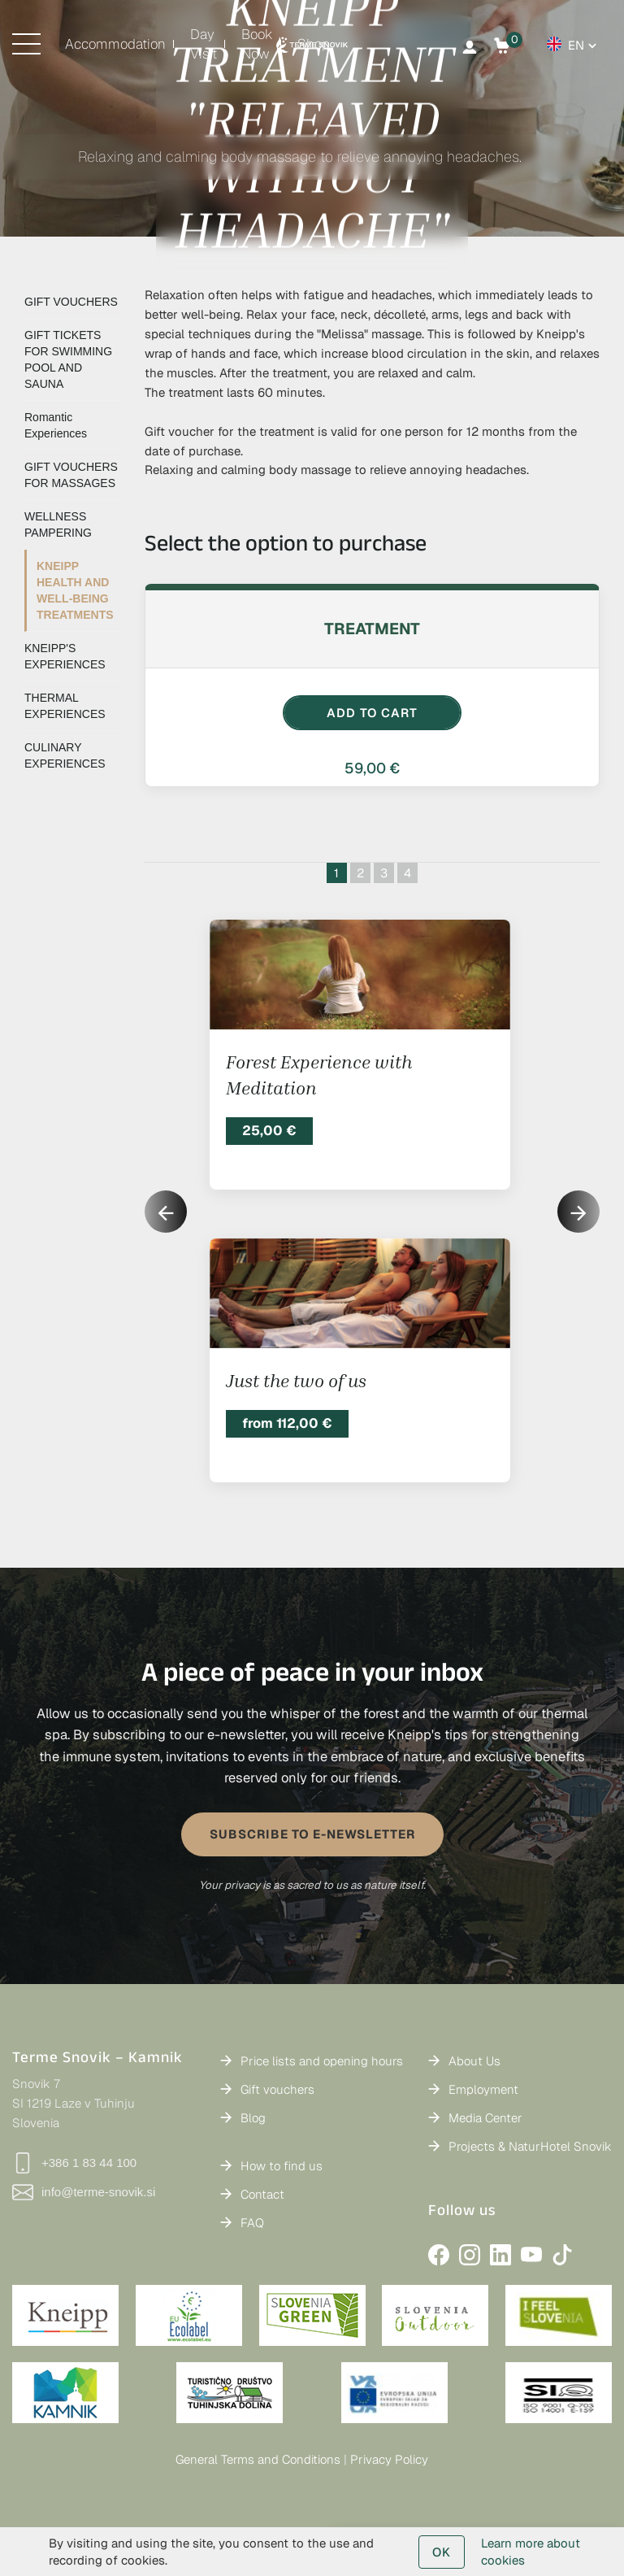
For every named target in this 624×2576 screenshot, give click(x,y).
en (576, 45)
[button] (578, 1211)
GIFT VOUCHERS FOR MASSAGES (71, 475)
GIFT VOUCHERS (71, 301)
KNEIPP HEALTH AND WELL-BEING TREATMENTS (75, 590)
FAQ (252, 2222)
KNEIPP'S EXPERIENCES (65, 656)
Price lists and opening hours (321, 2061)
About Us (474, 2061)
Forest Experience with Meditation (319, 1074)
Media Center (485, 2118)
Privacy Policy (389, 2459)
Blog (253, 2118)
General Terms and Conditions (258, 2459)
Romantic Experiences (55, 425)
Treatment (372, 628)
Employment (483, 2089)
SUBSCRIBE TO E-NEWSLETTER (312, 1834)
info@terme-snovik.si (83, 2192)
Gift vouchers (277, 2089)
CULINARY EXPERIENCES (65, 755)
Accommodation (115, 44)
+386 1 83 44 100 (74, 2163)
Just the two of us (296, 1380)
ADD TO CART (372, 712)
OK (441, 2552)
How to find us (281, 2166)
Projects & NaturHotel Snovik (530, 2146)
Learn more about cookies (530, 2551)
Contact (262, 2194)
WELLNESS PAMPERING (58, 524)
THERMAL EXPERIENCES (65, 705)
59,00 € (372, 768)
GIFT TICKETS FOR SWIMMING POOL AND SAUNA (68, 359)
